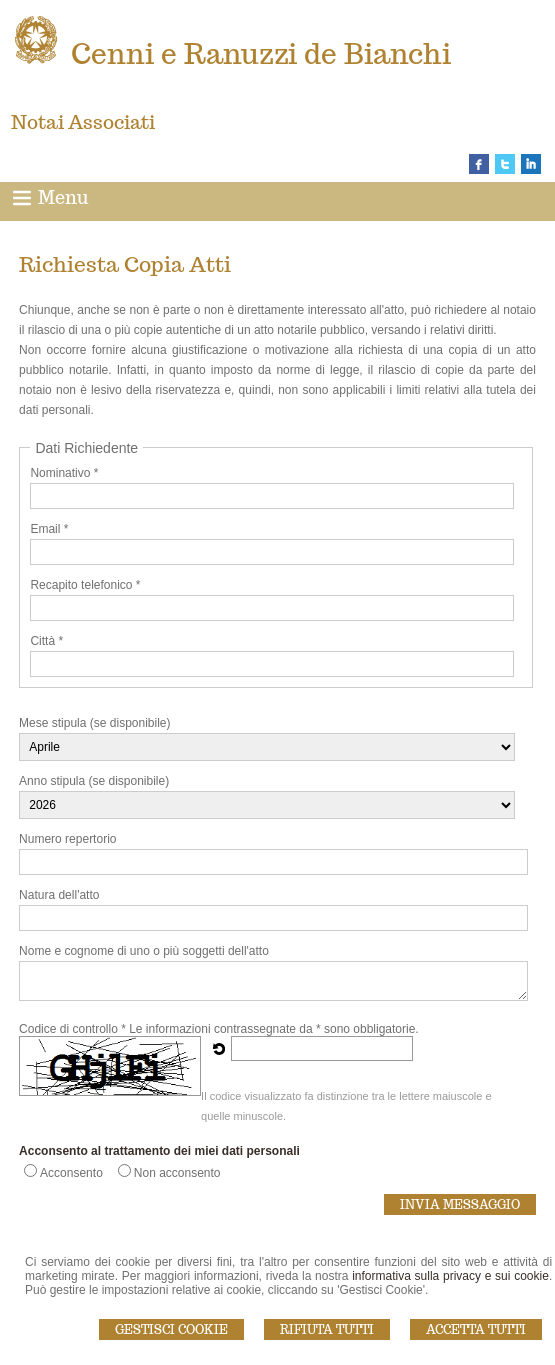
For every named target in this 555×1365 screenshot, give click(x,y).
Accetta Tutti (476, 1329)
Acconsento (71, 1173)
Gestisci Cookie (171, 1329)
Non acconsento (177, 1173)
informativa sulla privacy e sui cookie (450, 1276)
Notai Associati (83, 122)
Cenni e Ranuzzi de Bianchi (261, 53)
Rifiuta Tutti (327, 1329)
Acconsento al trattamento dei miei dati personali (159, 1151)
